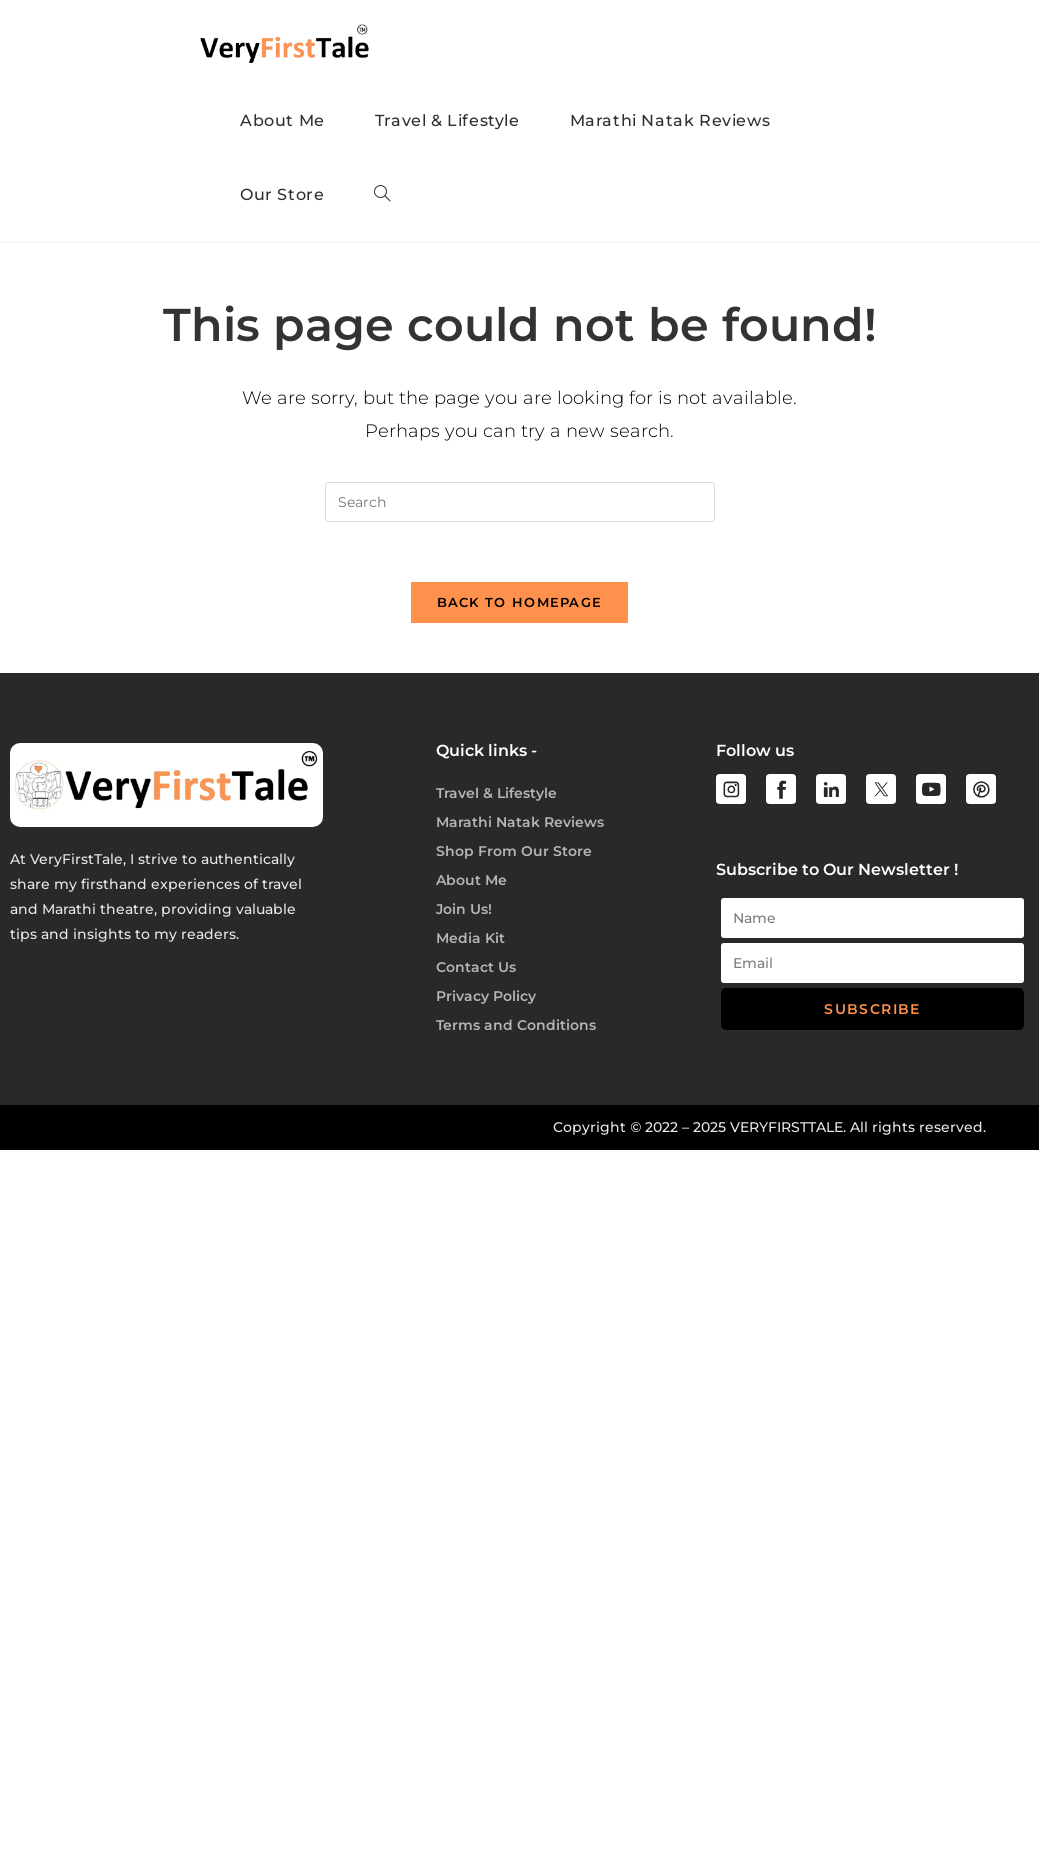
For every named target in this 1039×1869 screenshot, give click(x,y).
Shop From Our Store (514, 851)
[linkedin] (831, 789)
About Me (471, 880)
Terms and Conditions (516, 1025)
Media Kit (470, 938)
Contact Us (476, 967)
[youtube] (931, 789)
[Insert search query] (520, 502)
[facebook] (781, 789)
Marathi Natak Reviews (520, 822)
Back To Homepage (520, 602)
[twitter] (881, 789)
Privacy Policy (486, 996)
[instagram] (731, 789)
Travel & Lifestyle (496, 793)
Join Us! (464, 909)
